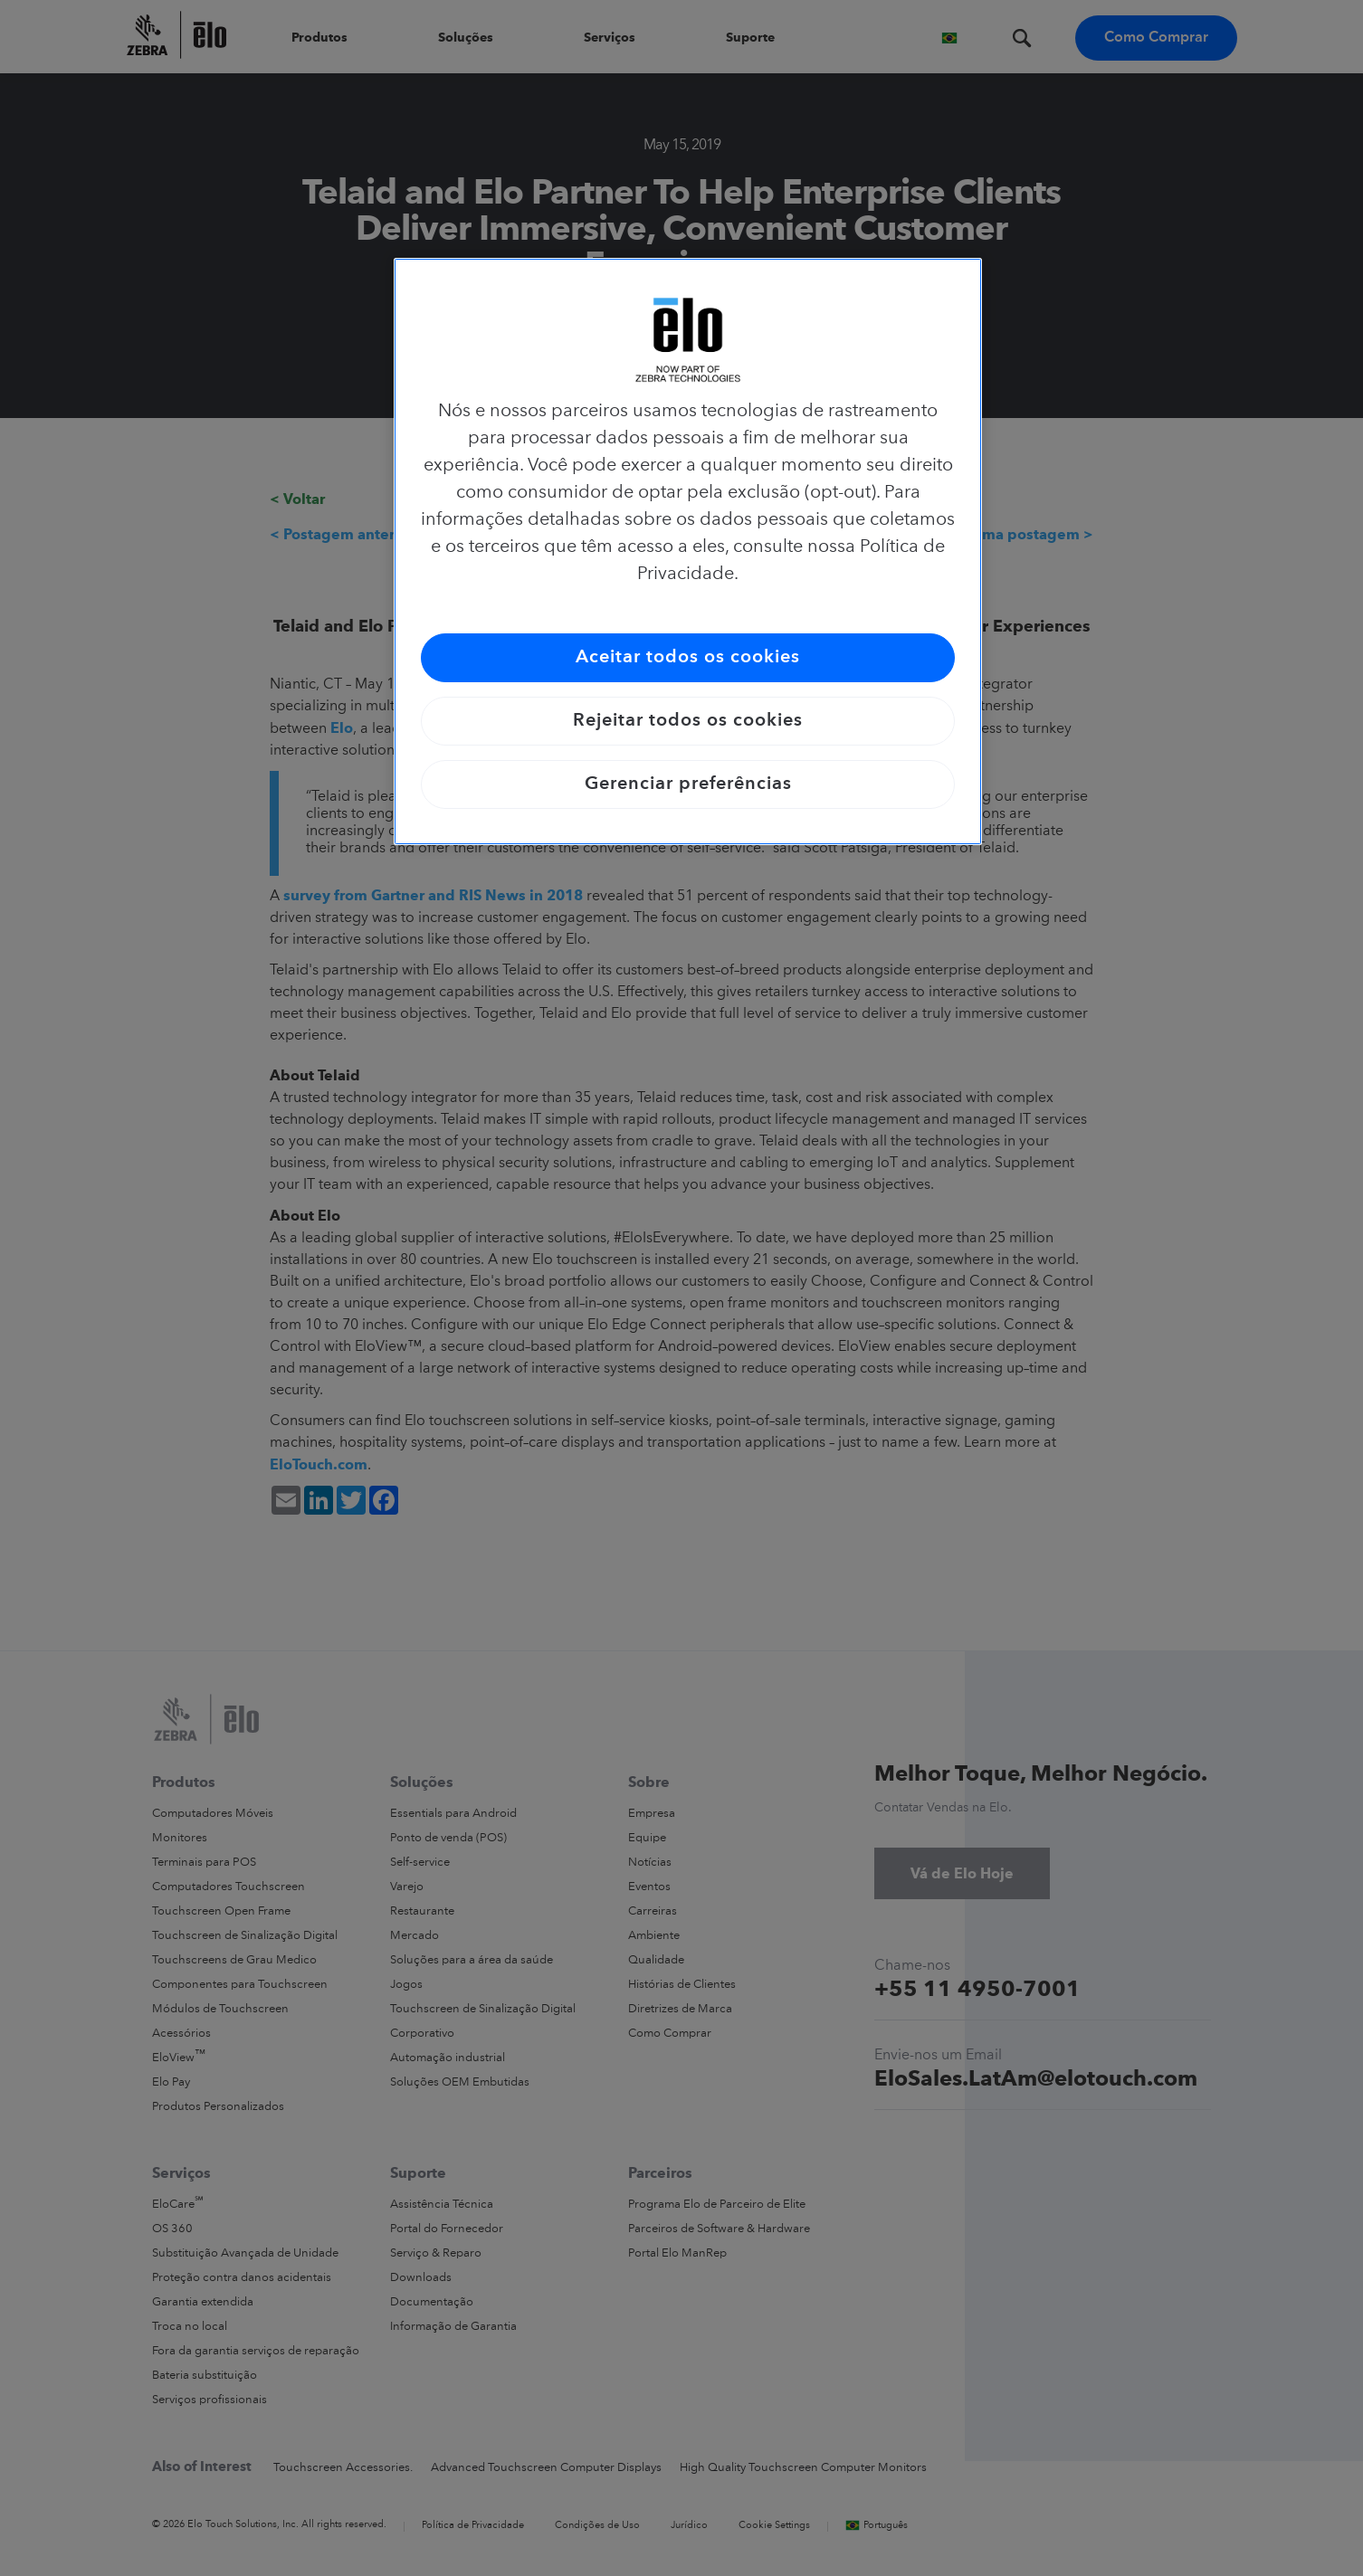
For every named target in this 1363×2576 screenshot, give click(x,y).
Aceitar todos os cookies (688, 658)
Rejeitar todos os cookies (688, 721)
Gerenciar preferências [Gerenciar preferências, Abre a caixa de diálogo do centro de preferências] (688, 784)
